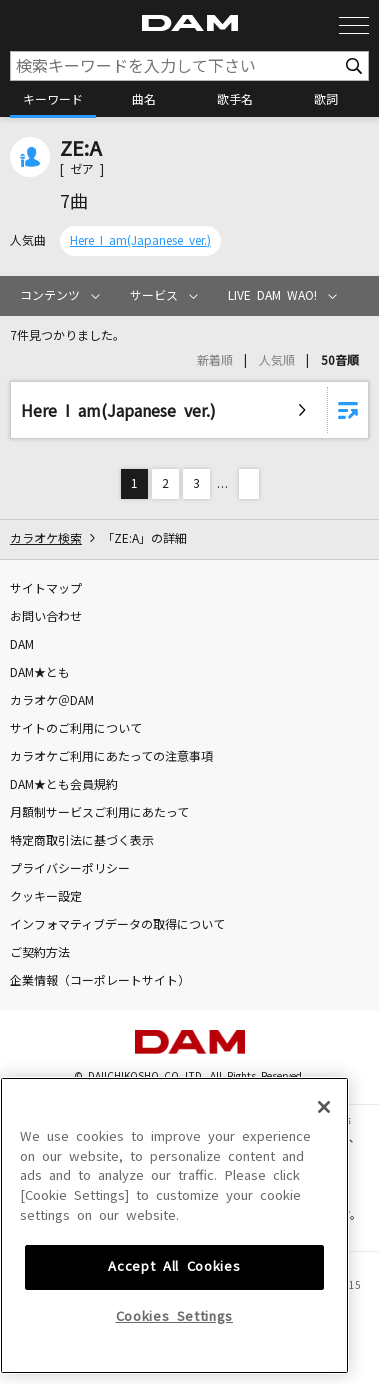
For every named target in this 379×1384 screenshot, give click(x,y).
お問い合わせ (46, 617)
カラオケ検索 (46, 539)
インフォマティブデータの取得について (117, 925)
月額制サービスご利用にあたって (99, 813)
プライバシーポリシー (70, 869)
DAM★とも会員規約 (64, 785)
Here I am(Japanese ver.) (140, 241)
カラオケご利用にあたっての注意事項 (111, 757)
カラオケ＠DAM (52, 701)
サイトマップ (46, 589)
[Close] (324, 1171)
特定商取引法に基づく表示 (82, 841)
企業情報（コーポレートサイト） (100, 981)
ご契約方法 (40, 953)
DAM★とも (40, 673)
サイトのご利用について (76, 729)
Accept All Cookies (174, 1331)
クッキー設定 (46, 897)
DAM (22, 645)
